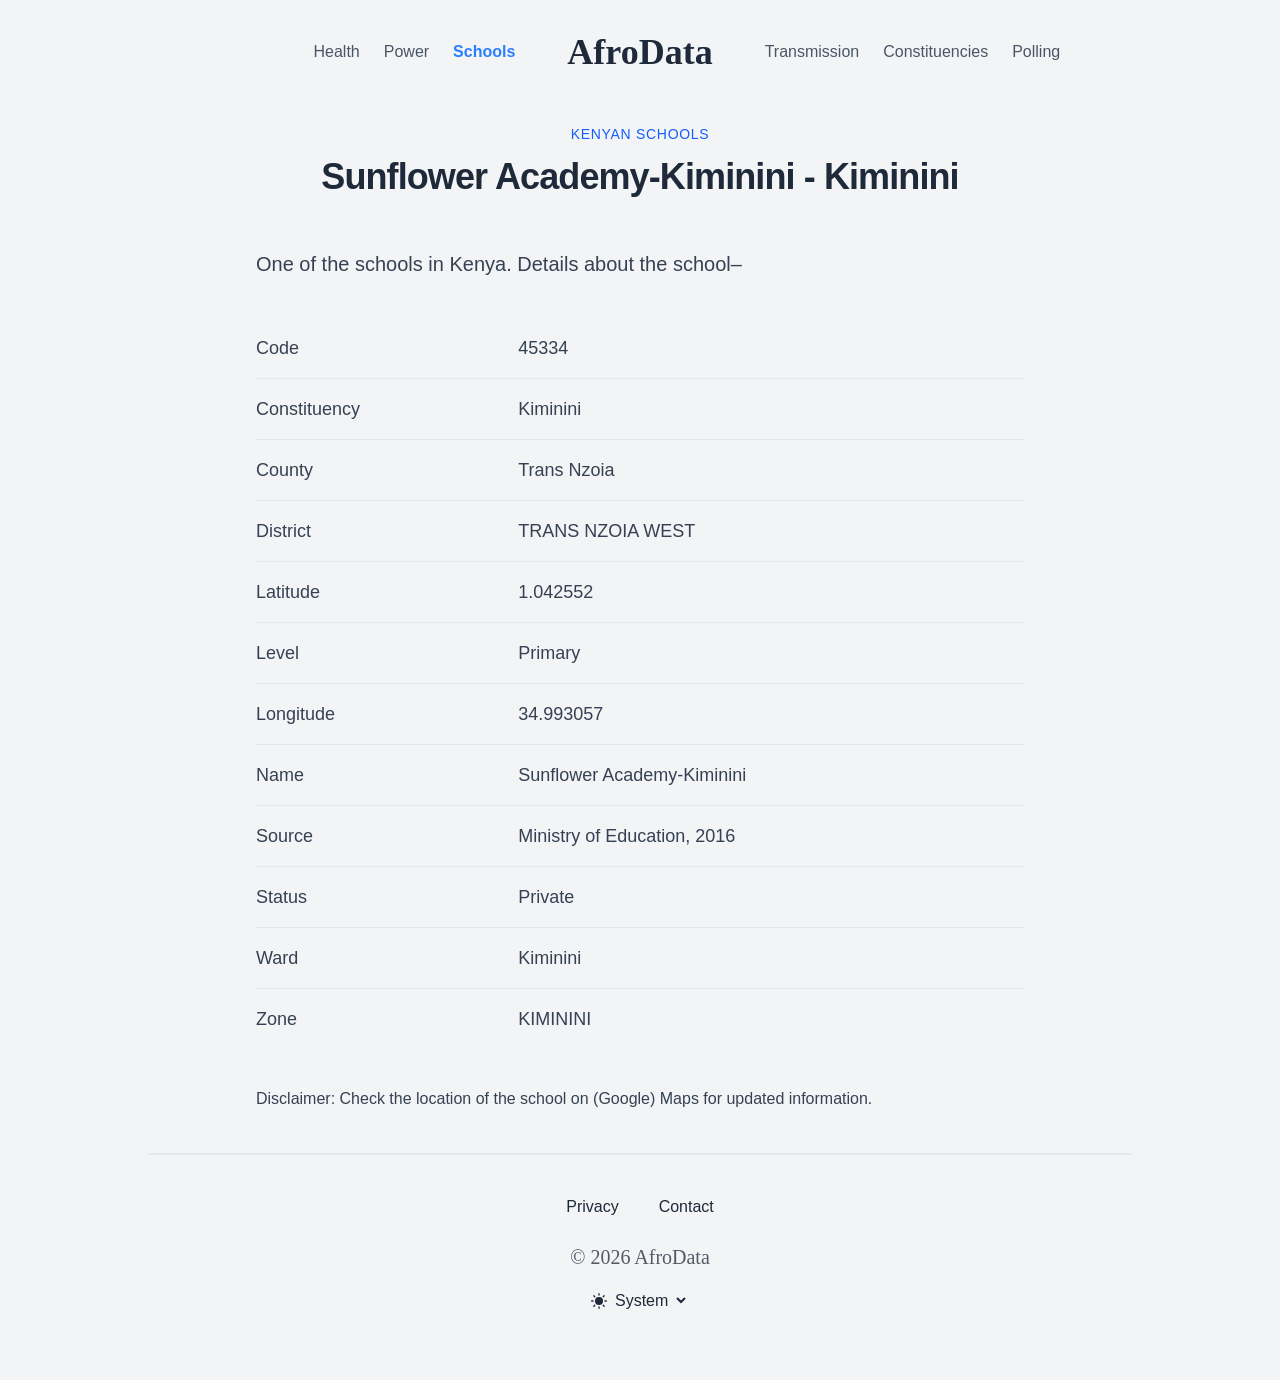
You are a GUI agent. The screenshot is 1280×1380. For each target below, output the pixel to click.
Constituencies (935, 51)
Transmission (812, 51)
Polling (1036, 51)
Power (406, 51)
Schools (484, 51)
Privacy (592, 1206)
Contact (686, 1206)
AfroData (639, 52)
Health (337, 51)
